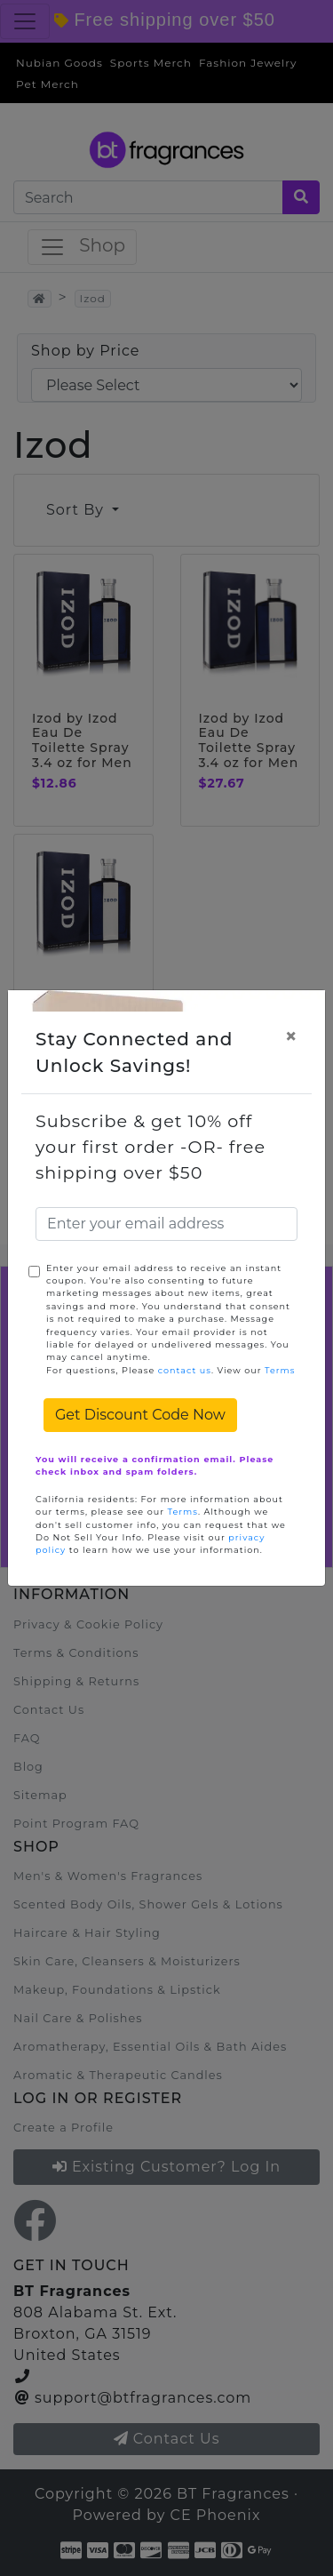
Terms (280, 1370)
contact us (184, 1370)
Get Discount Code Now (140, 1414)
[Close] (291, 1036)
